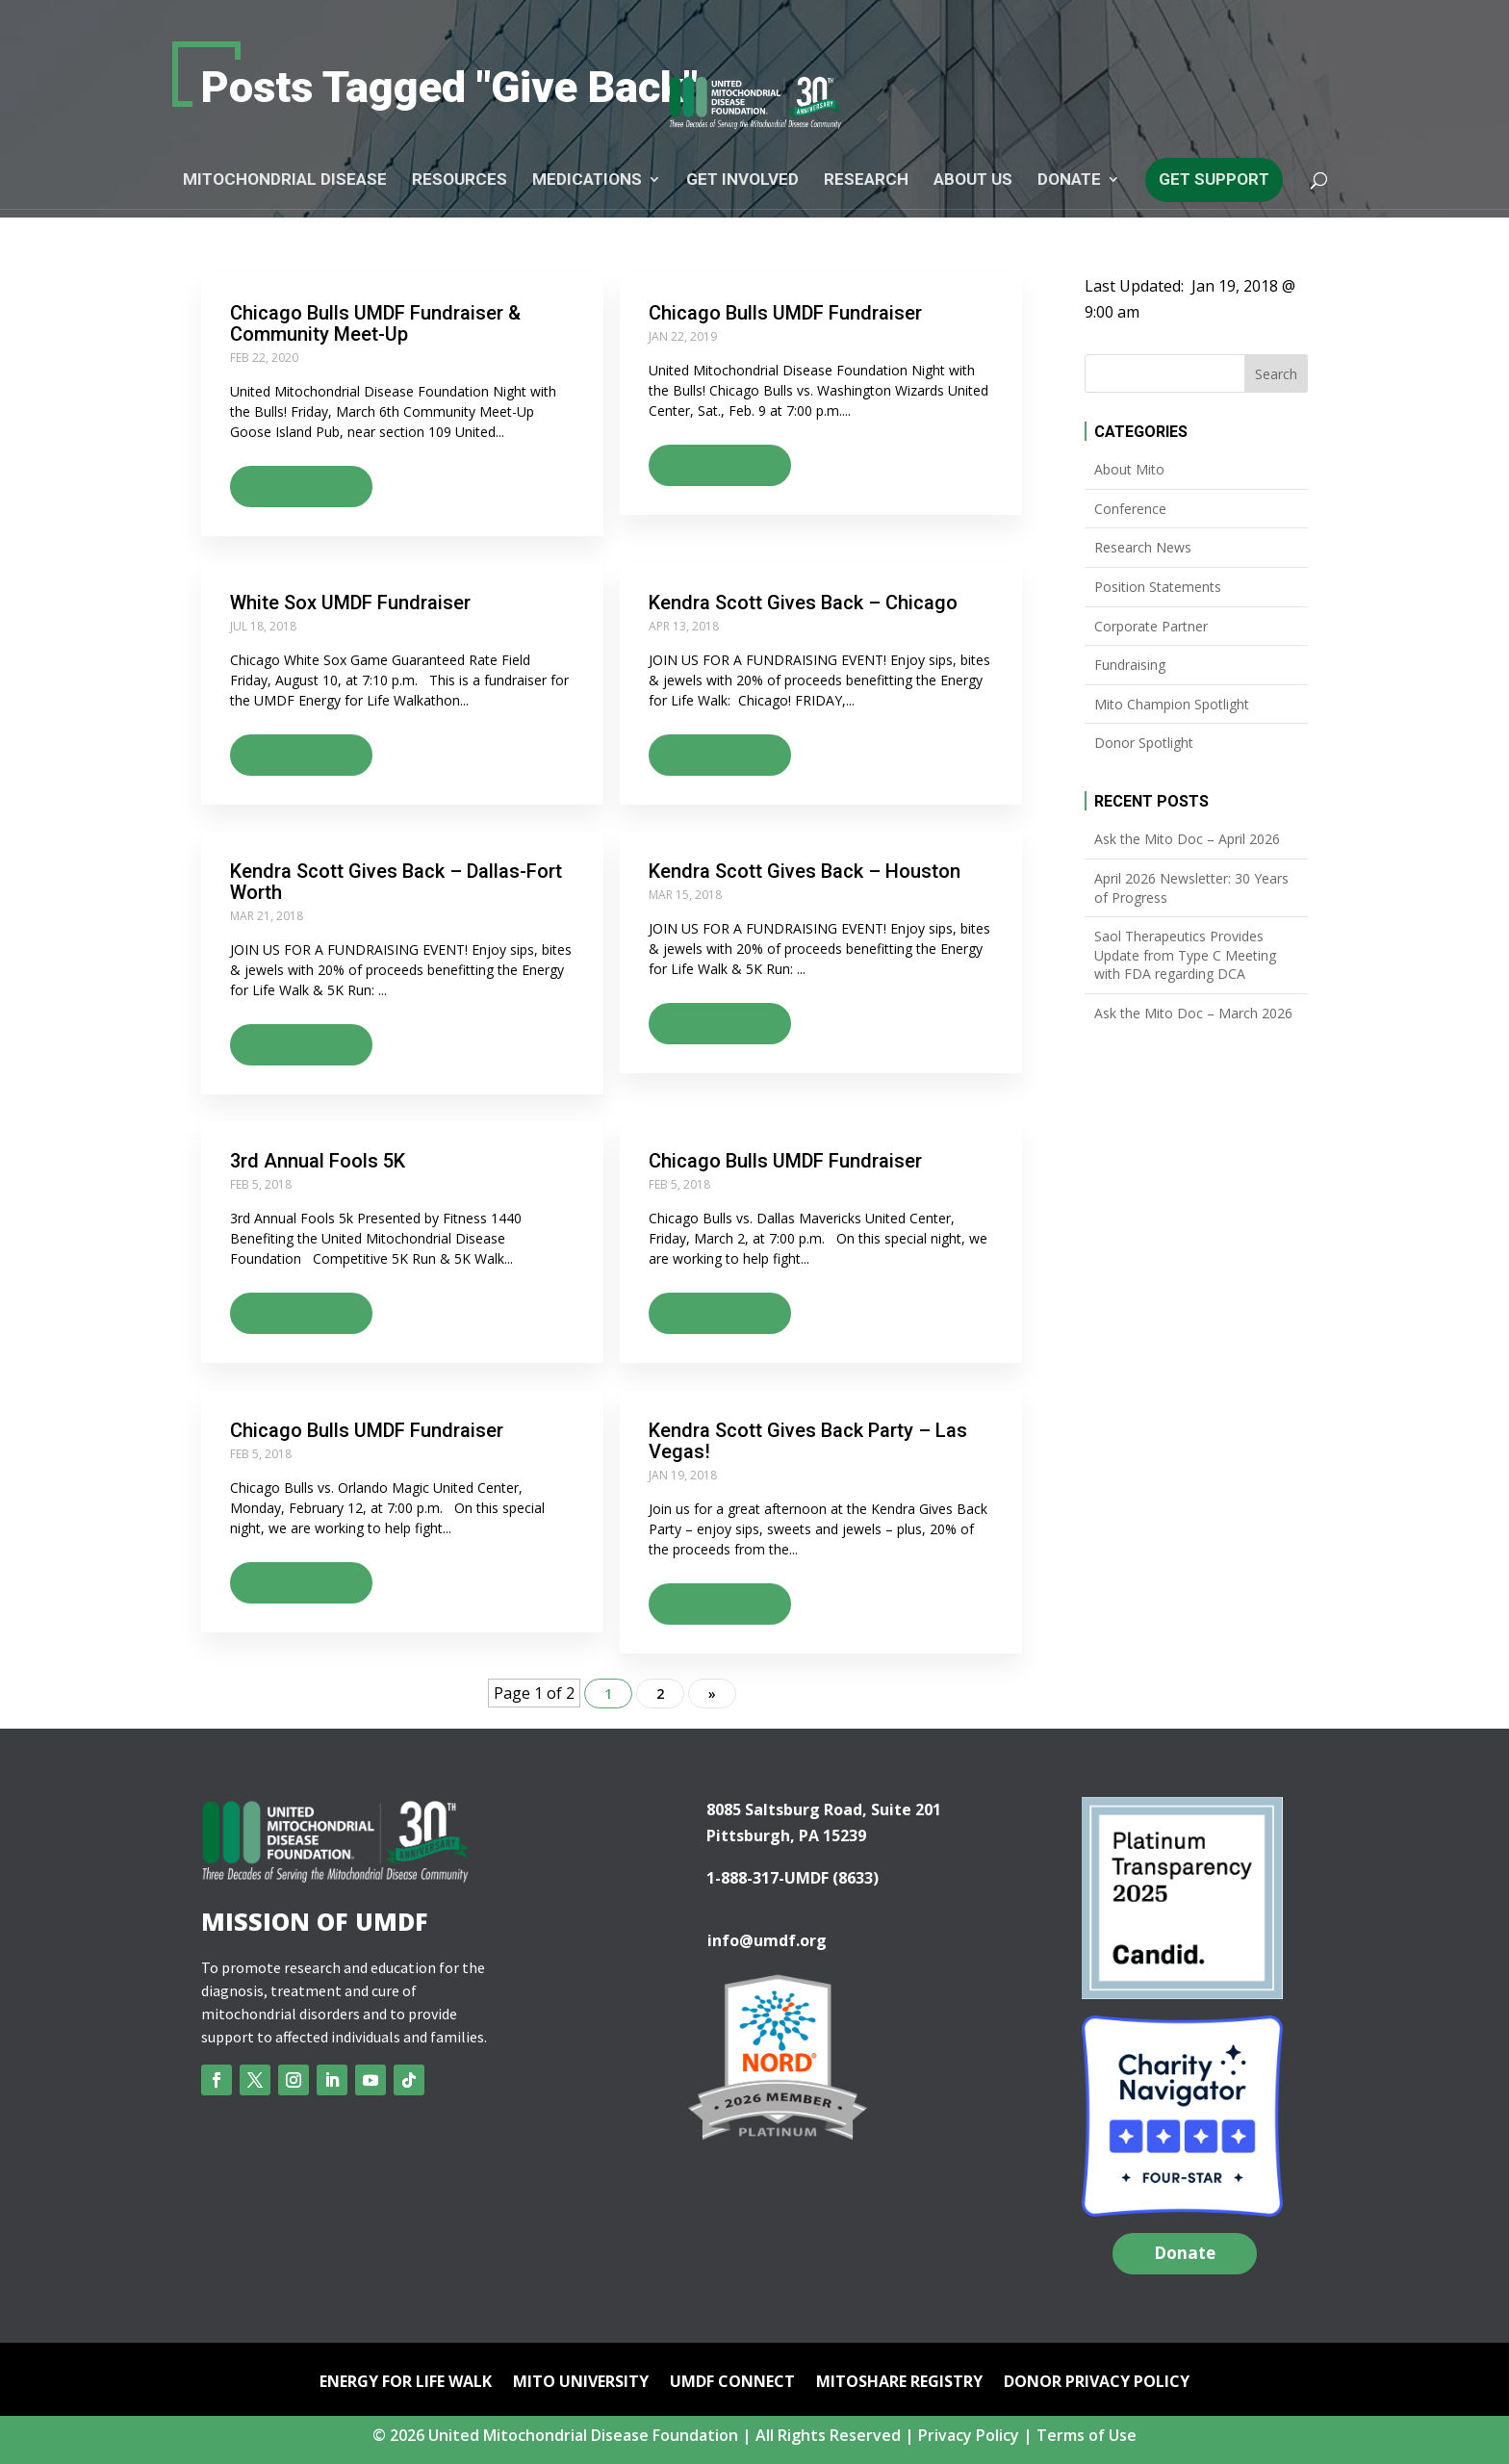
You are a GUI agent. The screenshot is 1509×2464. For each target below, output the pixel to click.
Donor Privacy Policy (1096, 2391)
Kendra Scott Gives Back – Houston (804, 874)
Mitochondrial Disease (285, 180)
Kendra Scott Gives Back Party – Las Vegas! (808, 1447)
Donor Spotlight (1143, 742)
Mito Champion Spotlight (1171, 704)
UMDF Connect (732, 2391)
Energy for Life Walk (406, 2391)
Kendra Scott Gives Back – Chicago (803, 604)
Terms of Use (1086, 2443)
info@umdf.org (767, 1948)
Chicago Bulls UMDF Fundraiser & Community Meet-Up (375, 323)
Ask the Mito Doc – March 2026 (1193, 1013)
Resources (459, 180)
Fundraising (1129, 664)
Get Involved (742, 180)
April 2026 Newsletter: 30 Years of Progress (1191, 888)
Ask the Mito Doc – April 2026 (1187, 839)
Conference (1130, 509)
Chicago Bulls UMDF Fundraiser (785, 312)
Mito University (581, 2391)
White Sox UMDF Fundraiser (350, 604)
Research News (1142, 547)
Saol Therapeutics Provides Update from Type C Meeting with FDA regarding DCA (1185, 955)
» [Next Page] (712, 1702)
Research (866, 180)
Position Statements (1157, 587)
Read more (292, 484)
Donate (1069, 180)
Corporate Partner (1151, 626)
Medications (587, 180)
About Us (973, 180)
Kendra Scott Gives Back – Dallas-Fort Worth (396, 885)
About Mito (1129, 469)
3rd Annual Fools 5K (317, 1166)
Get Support (1214, 179)
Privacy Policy (968, 2443)
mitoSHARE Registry (899, 2391)
